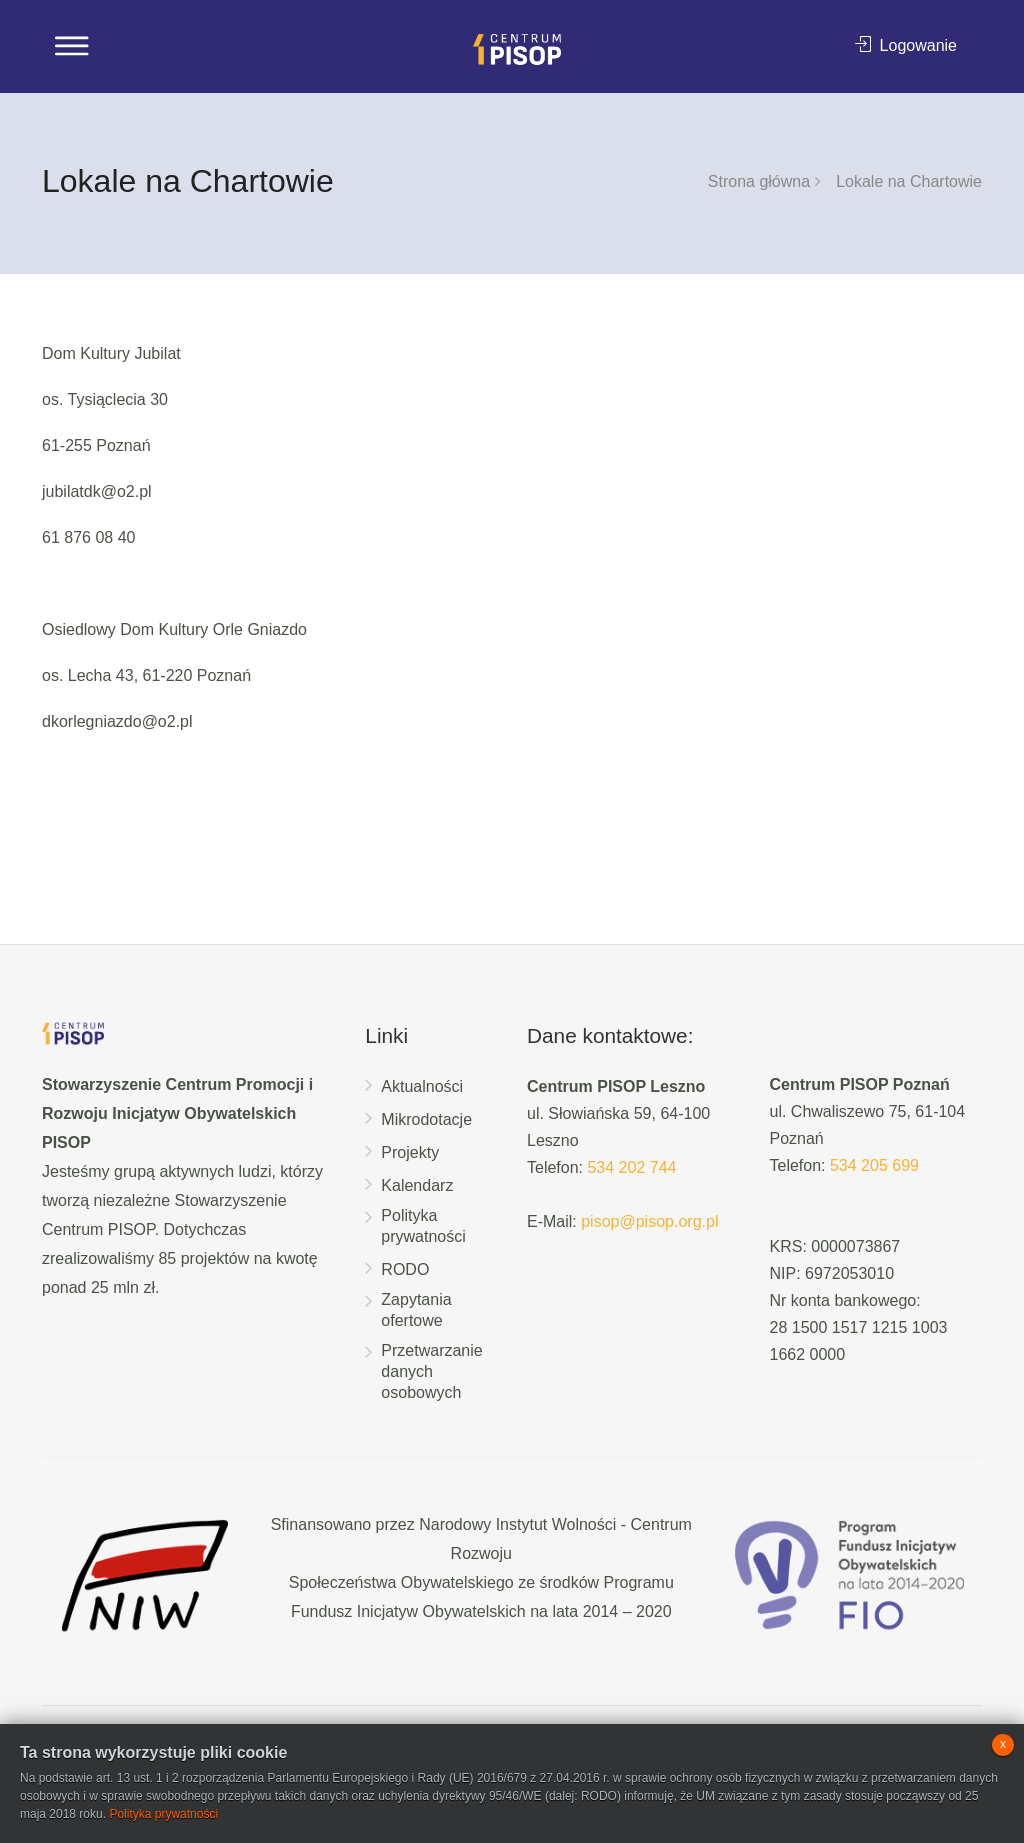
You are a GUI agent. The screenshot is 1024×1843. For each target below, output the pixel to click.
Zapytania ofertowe (416, 1310)
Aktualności (422, 1086)
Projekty (410, 1152)
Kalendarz (417, 1185)
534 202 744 (631, 1167)
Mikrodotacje (426, 1119)
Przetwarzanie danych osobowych (431, 1371)
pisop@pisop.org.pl (649, 1221)
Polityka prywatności (423, 1226)
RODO (405, 1269)
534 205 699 (874, 1165)
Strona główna (759, 181)
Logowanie (906, 45)
